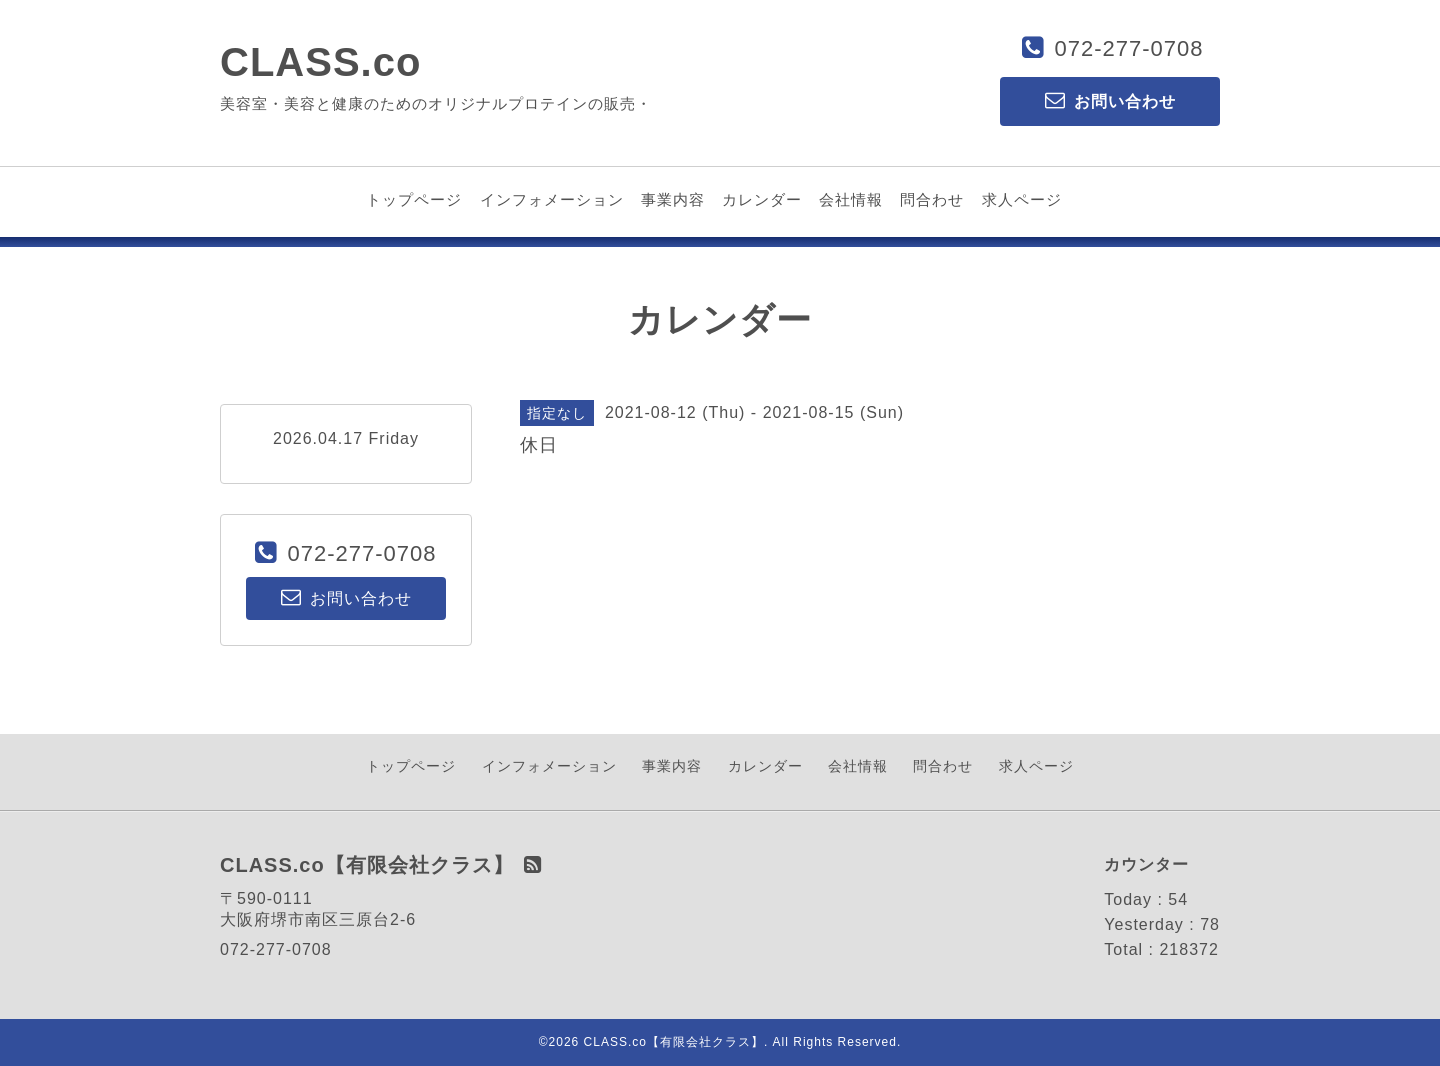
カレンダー (762, 199)
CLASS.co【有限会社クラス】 (674, 1042)
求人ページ (1022, 199)
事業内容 (673, 199)
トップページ (414, 199)
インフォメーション (552, 199)
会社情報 (851, 199)
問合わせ (932, 199)
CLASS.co (320, 62)
